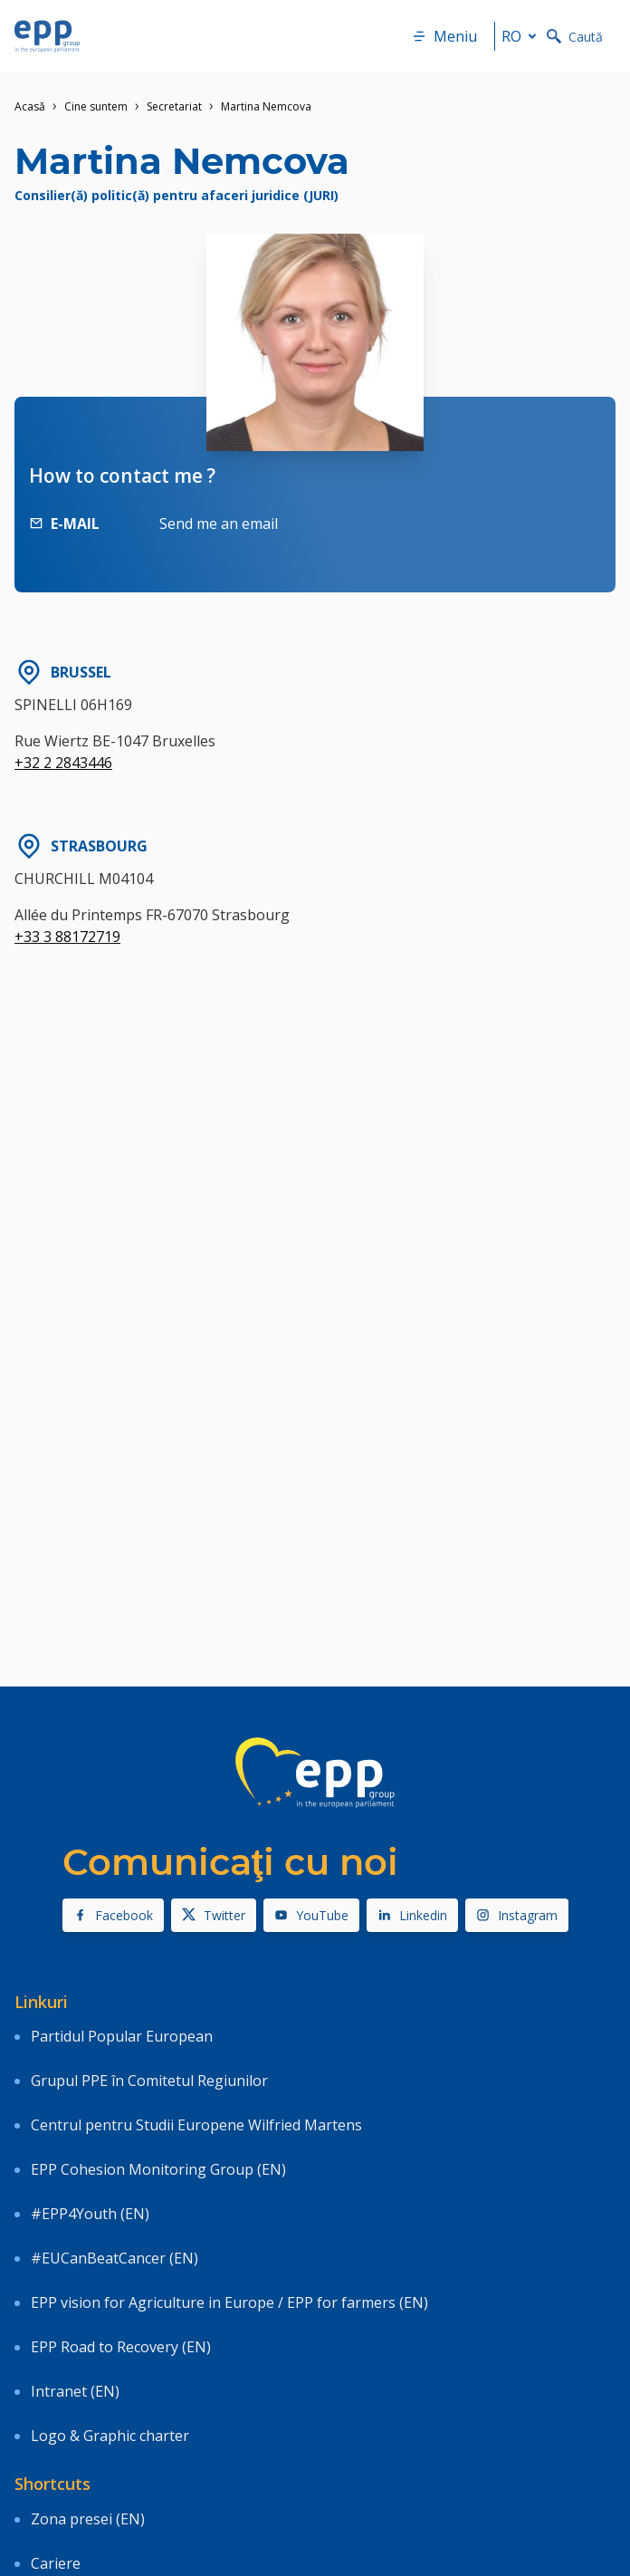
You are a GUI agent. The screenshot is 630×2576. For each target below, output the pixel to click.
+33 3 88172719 (67, 937)
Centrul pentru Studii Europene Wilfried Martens (196, 2125)
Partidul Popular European (122, 2036)
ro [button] (522, 36)
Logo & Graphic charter (110, 2436)
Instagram (517, 1915)
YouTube (311, 1915)
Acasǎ (29, 106)
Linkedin (412, 1915)
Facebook (113, 1915)
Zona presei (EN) (88, 2519)
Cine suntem (96, 106)
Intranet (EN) (75, 2391)
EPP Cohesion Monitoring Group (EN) (158, 2169)
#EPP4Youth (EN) (90, 2214)
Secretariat (174, 106)
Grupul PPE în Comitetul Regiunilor (149, 2081)
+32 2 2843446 (63, 763)
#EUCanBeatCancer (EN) (114, 2258)
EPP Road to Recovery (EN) (121, 2347)
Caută (575, 36)
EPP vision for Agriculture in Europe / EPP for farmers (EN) (229, 2302)
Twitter (213, 1915)
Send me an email (218, 523)
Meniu (444, 36)
